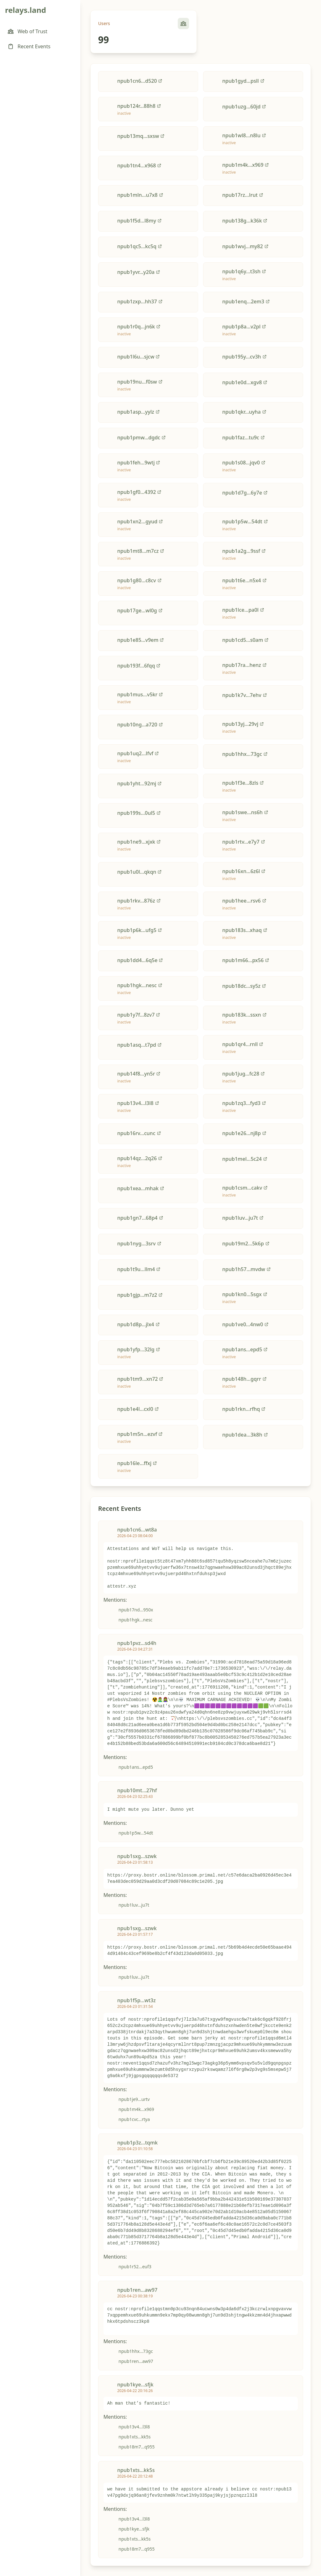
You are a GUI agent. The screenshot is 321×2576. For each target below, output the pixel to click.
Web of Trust (27, 31)
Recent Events (29, 46)
